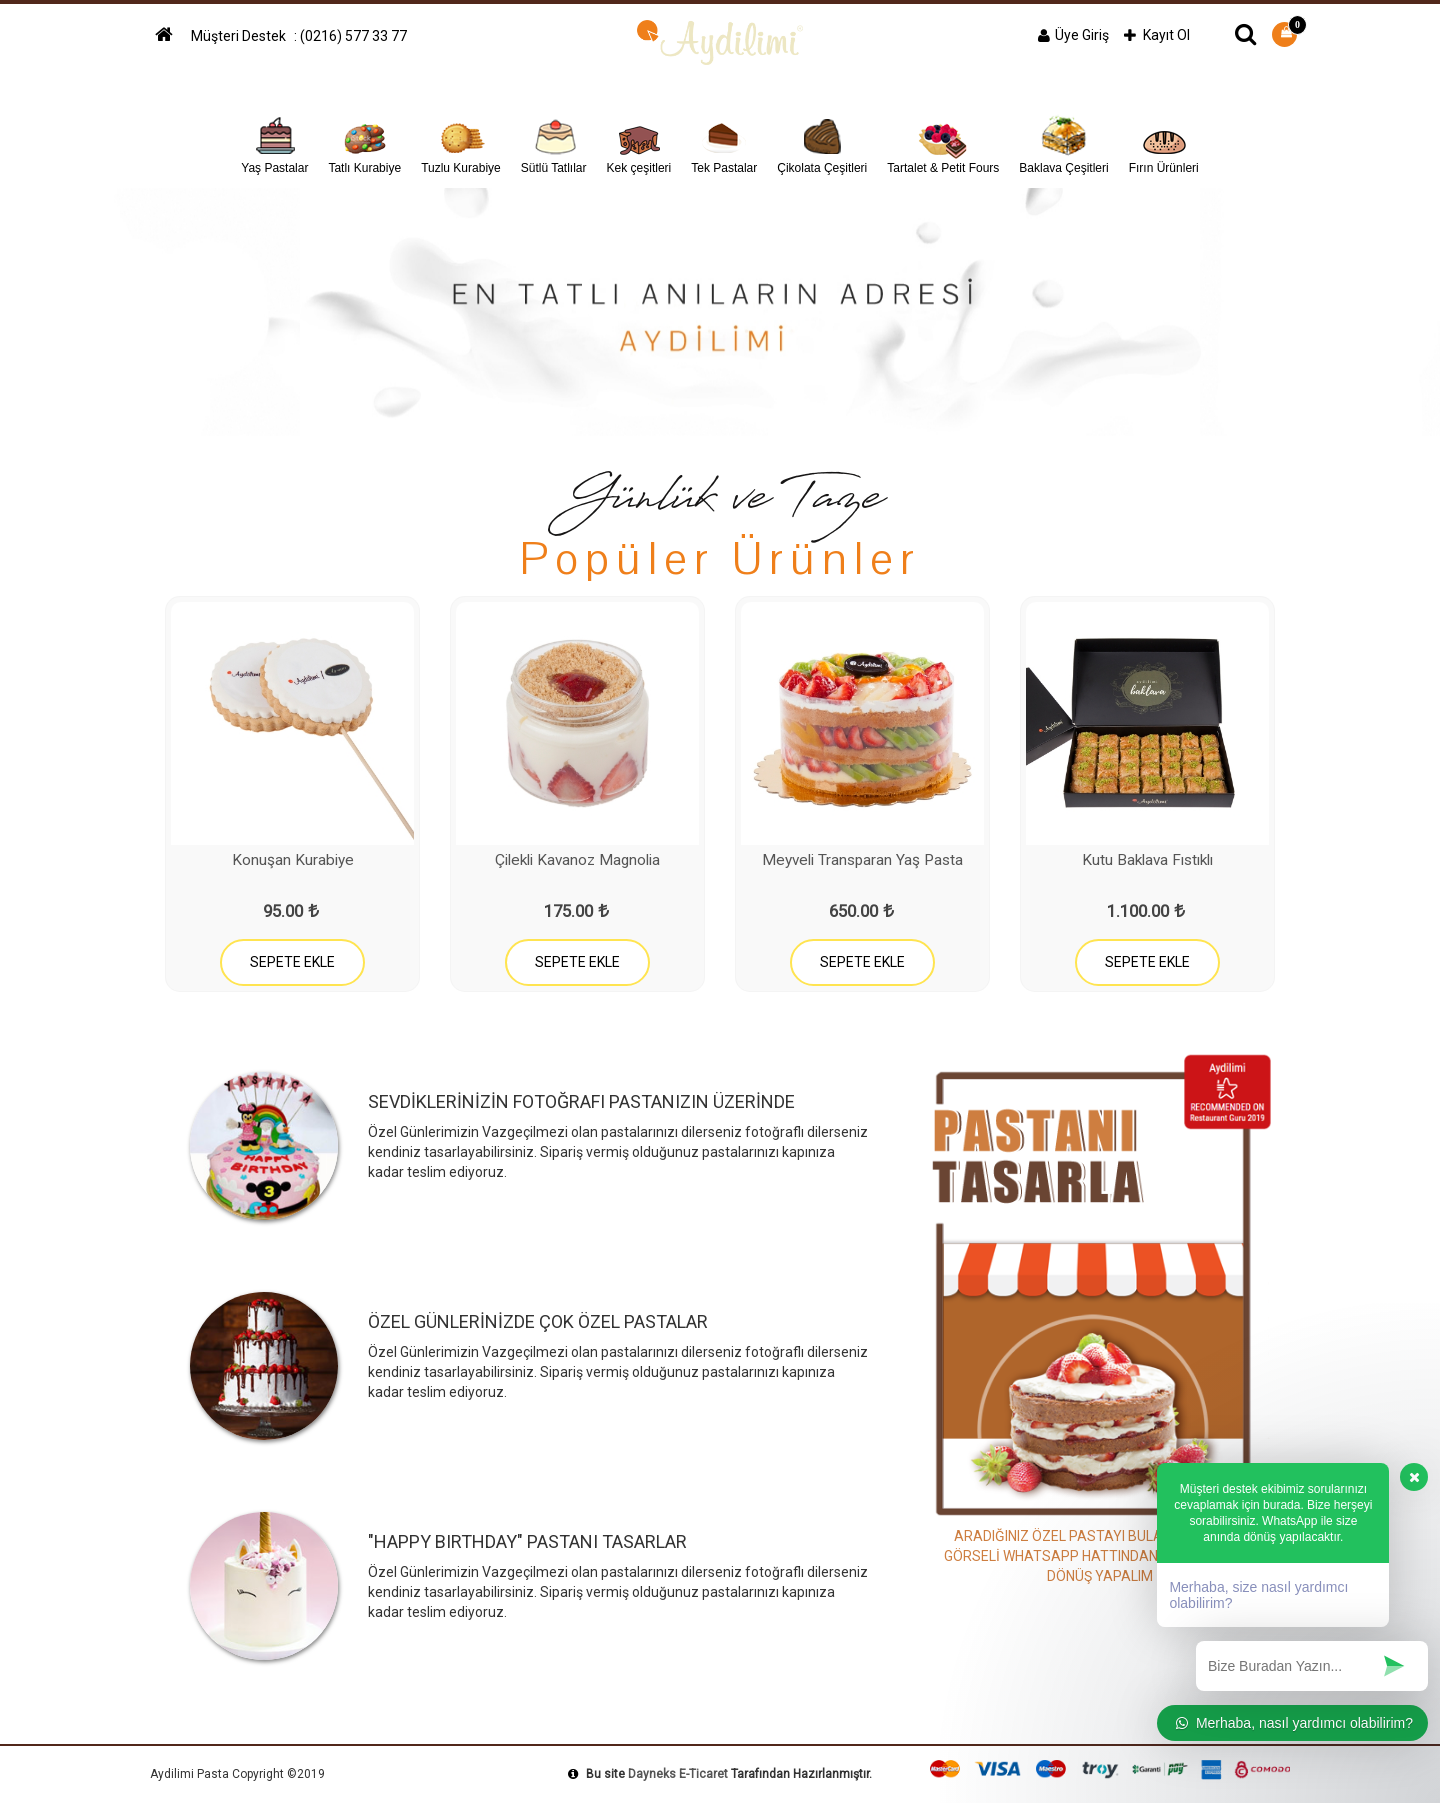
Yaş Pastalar (274, 142)
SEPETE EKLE (292, 962)
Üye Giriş (1073, 35)
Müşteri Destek (240, 36)
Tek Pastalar (724, 142)
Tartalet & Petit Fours (943, 142)
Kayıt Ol (1157, 35)
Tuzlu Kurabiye (461, 142)
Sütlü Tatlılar (554, 142)
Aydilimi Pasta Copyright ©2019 (237, 1774)
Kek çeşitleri (639, 142)
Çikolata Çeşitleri (822, 142)
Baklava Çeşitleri (1063, 142)
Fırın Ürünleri (1164, 142)
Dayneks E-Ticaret (678, 1774)
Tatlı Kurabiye (364, 142)
